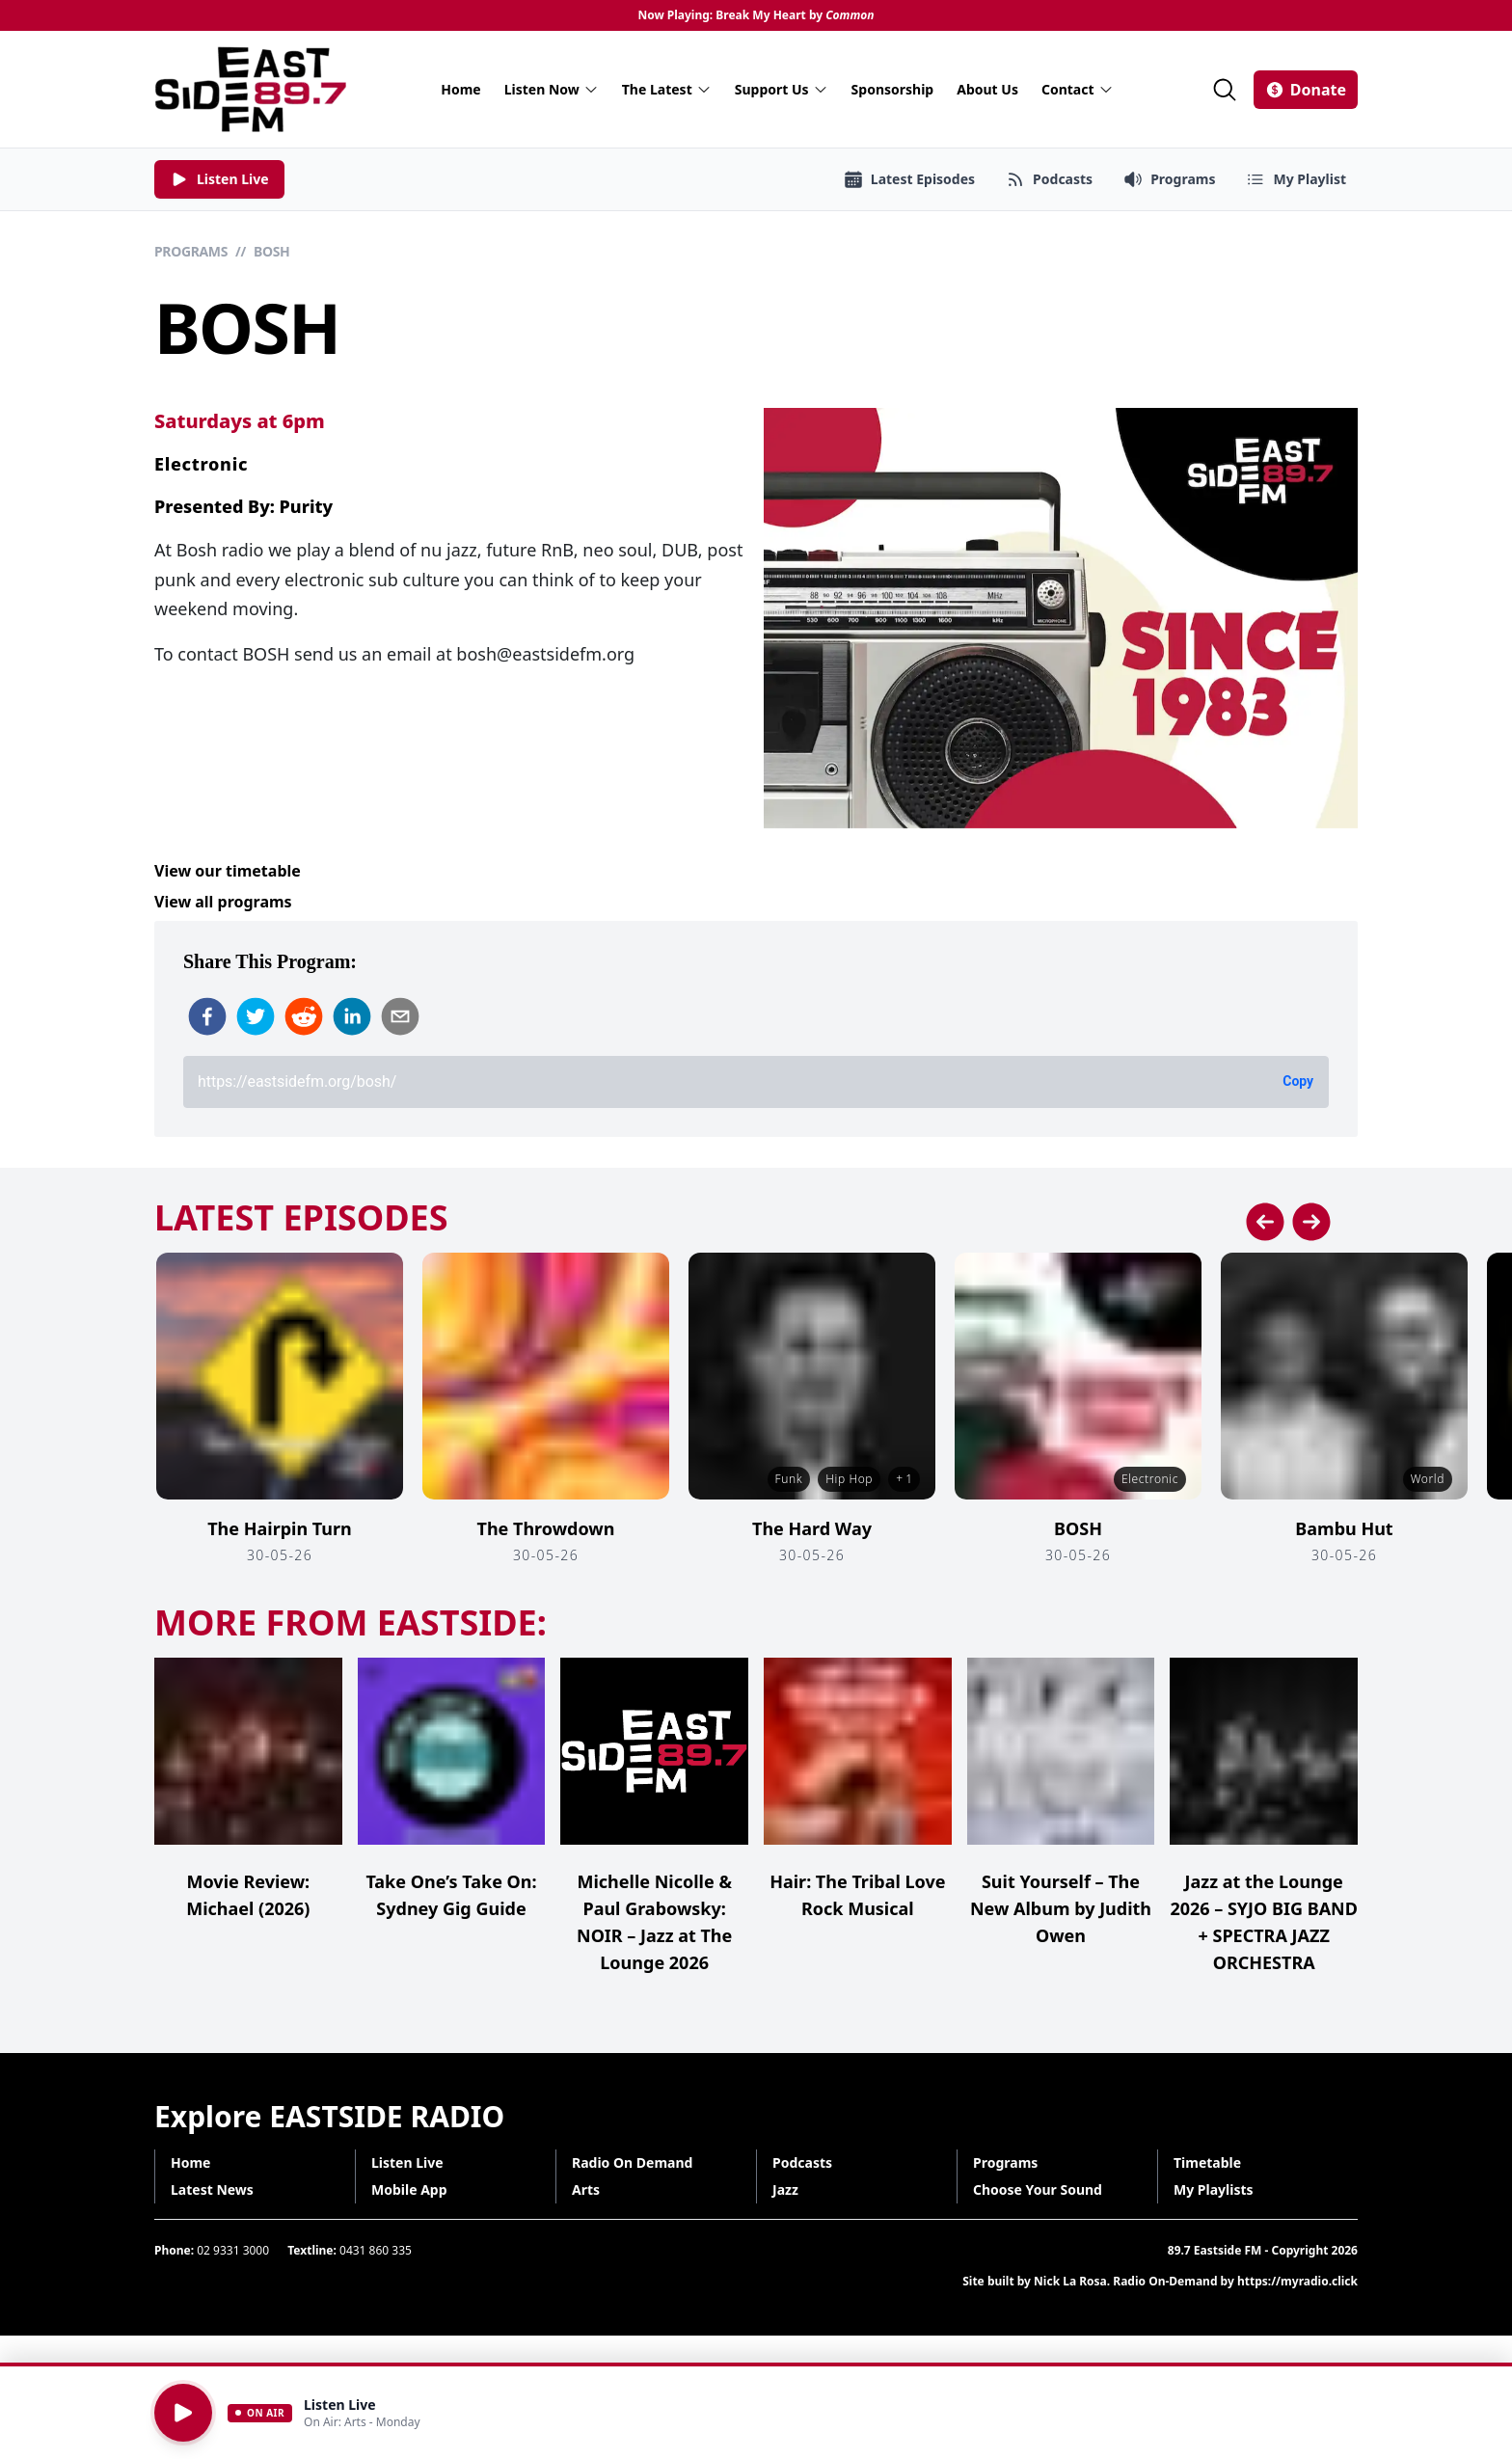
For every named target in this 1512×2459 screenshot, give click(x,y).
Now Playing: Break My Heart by (755, 15)
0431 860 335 (375, 2250)
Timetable (1207, 2162)
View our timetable (227, 870)
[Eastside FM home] (250, 89)
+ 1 (904, 1479)
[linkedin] (352, 1016)
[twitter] (255, 1016)
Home (460, 89)
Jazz (785, 2189)
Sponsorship (892, 89)
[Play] (183, 2413)
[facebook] (207, 1016)
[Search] (1224, 89)
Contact (1077, 89)
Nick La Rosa (1070, 2281)
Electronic (201, 463)
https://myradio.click (1297, 2281)
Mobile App (409, 2189)
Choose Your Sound (1037, 2189)
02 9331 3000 (233, 2250)
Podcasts (802, 2162)
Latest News (212, 2189)
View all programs (223, 901)
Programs (191, 251)
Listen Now (551, 89)
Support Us (781, 89)
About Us (987, 89)
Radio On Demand (632, 2162)
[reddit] (303, 1016)
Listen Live (407, 2162)
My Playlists (1214, 2189)
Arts (586, 2189)
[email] (400, 1016)
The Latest (667, 89)
